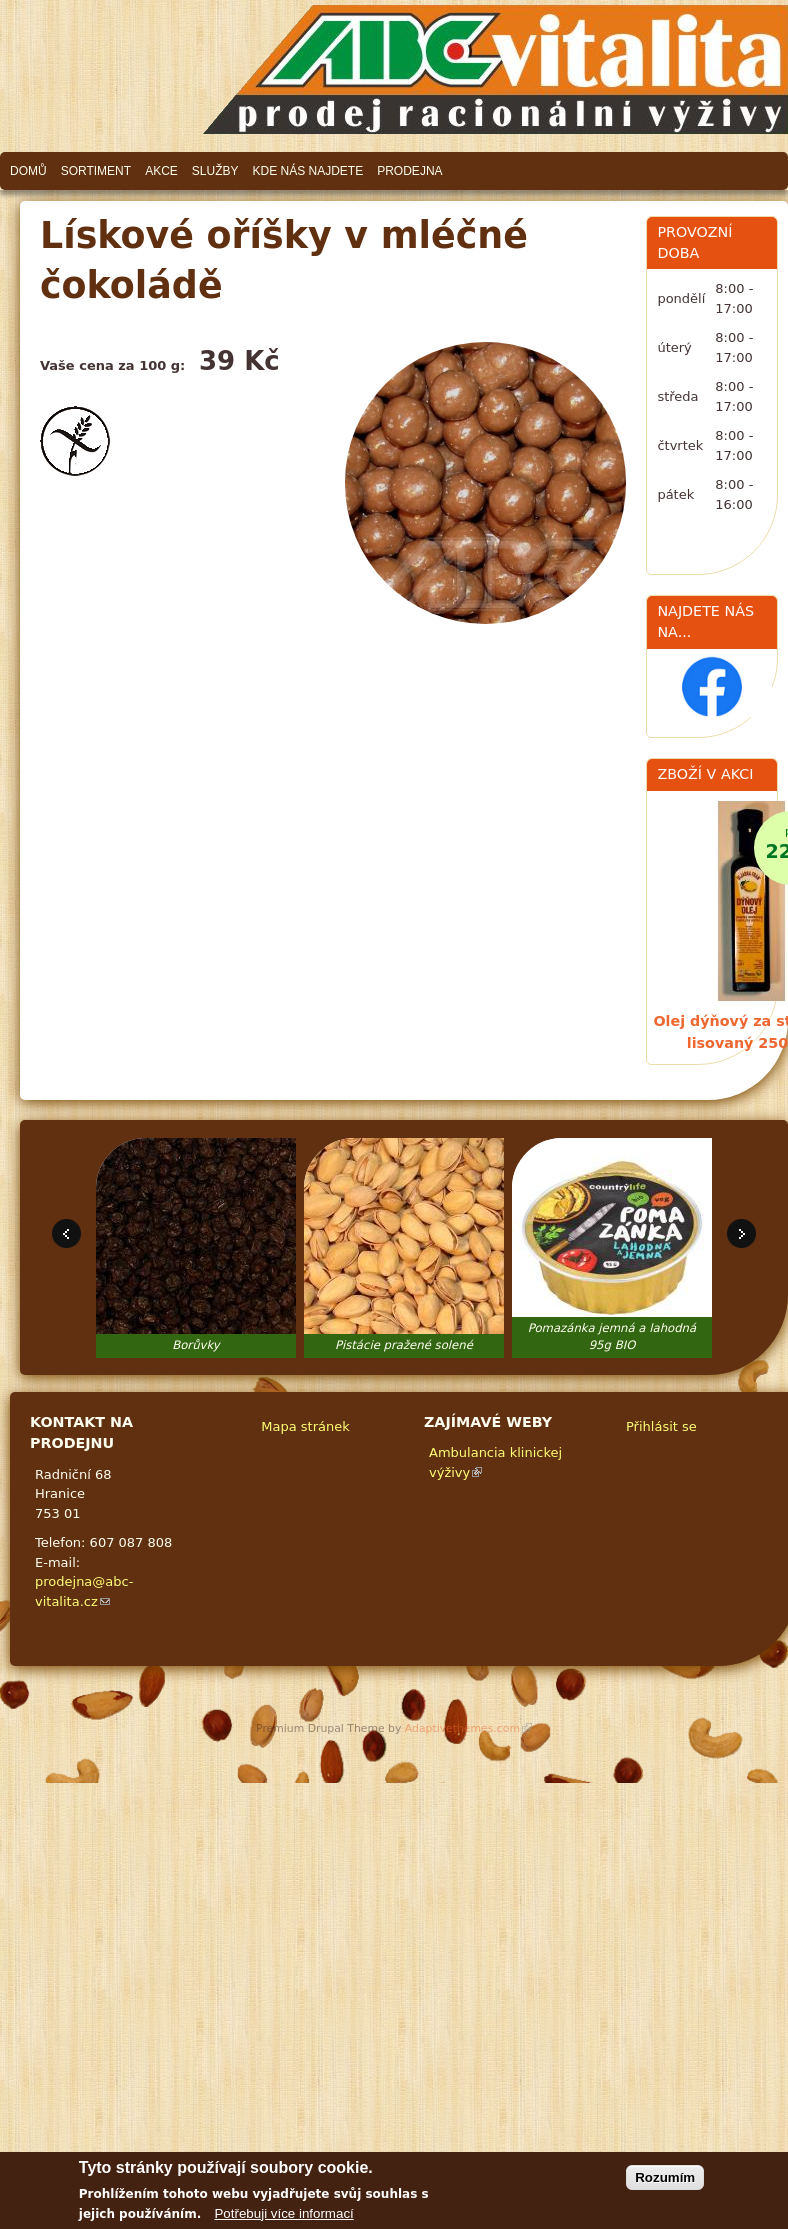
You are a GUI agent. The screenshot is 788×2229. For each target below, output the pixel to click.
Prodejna (409, 171)
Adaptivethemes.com (468, 1728)
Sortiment (96, 171)
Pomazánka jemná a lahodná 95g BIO (612, 1337)
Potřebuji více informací (283, 2220)
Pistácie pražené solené (404, 1345)
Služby (215, 171)
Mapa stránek (305, 1426)
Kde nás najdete (308, 171)
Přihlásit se (661, 1426)
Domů (28, 171)
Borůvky (196, 1345)
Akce (161, 171)
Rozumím (665, 2184)
